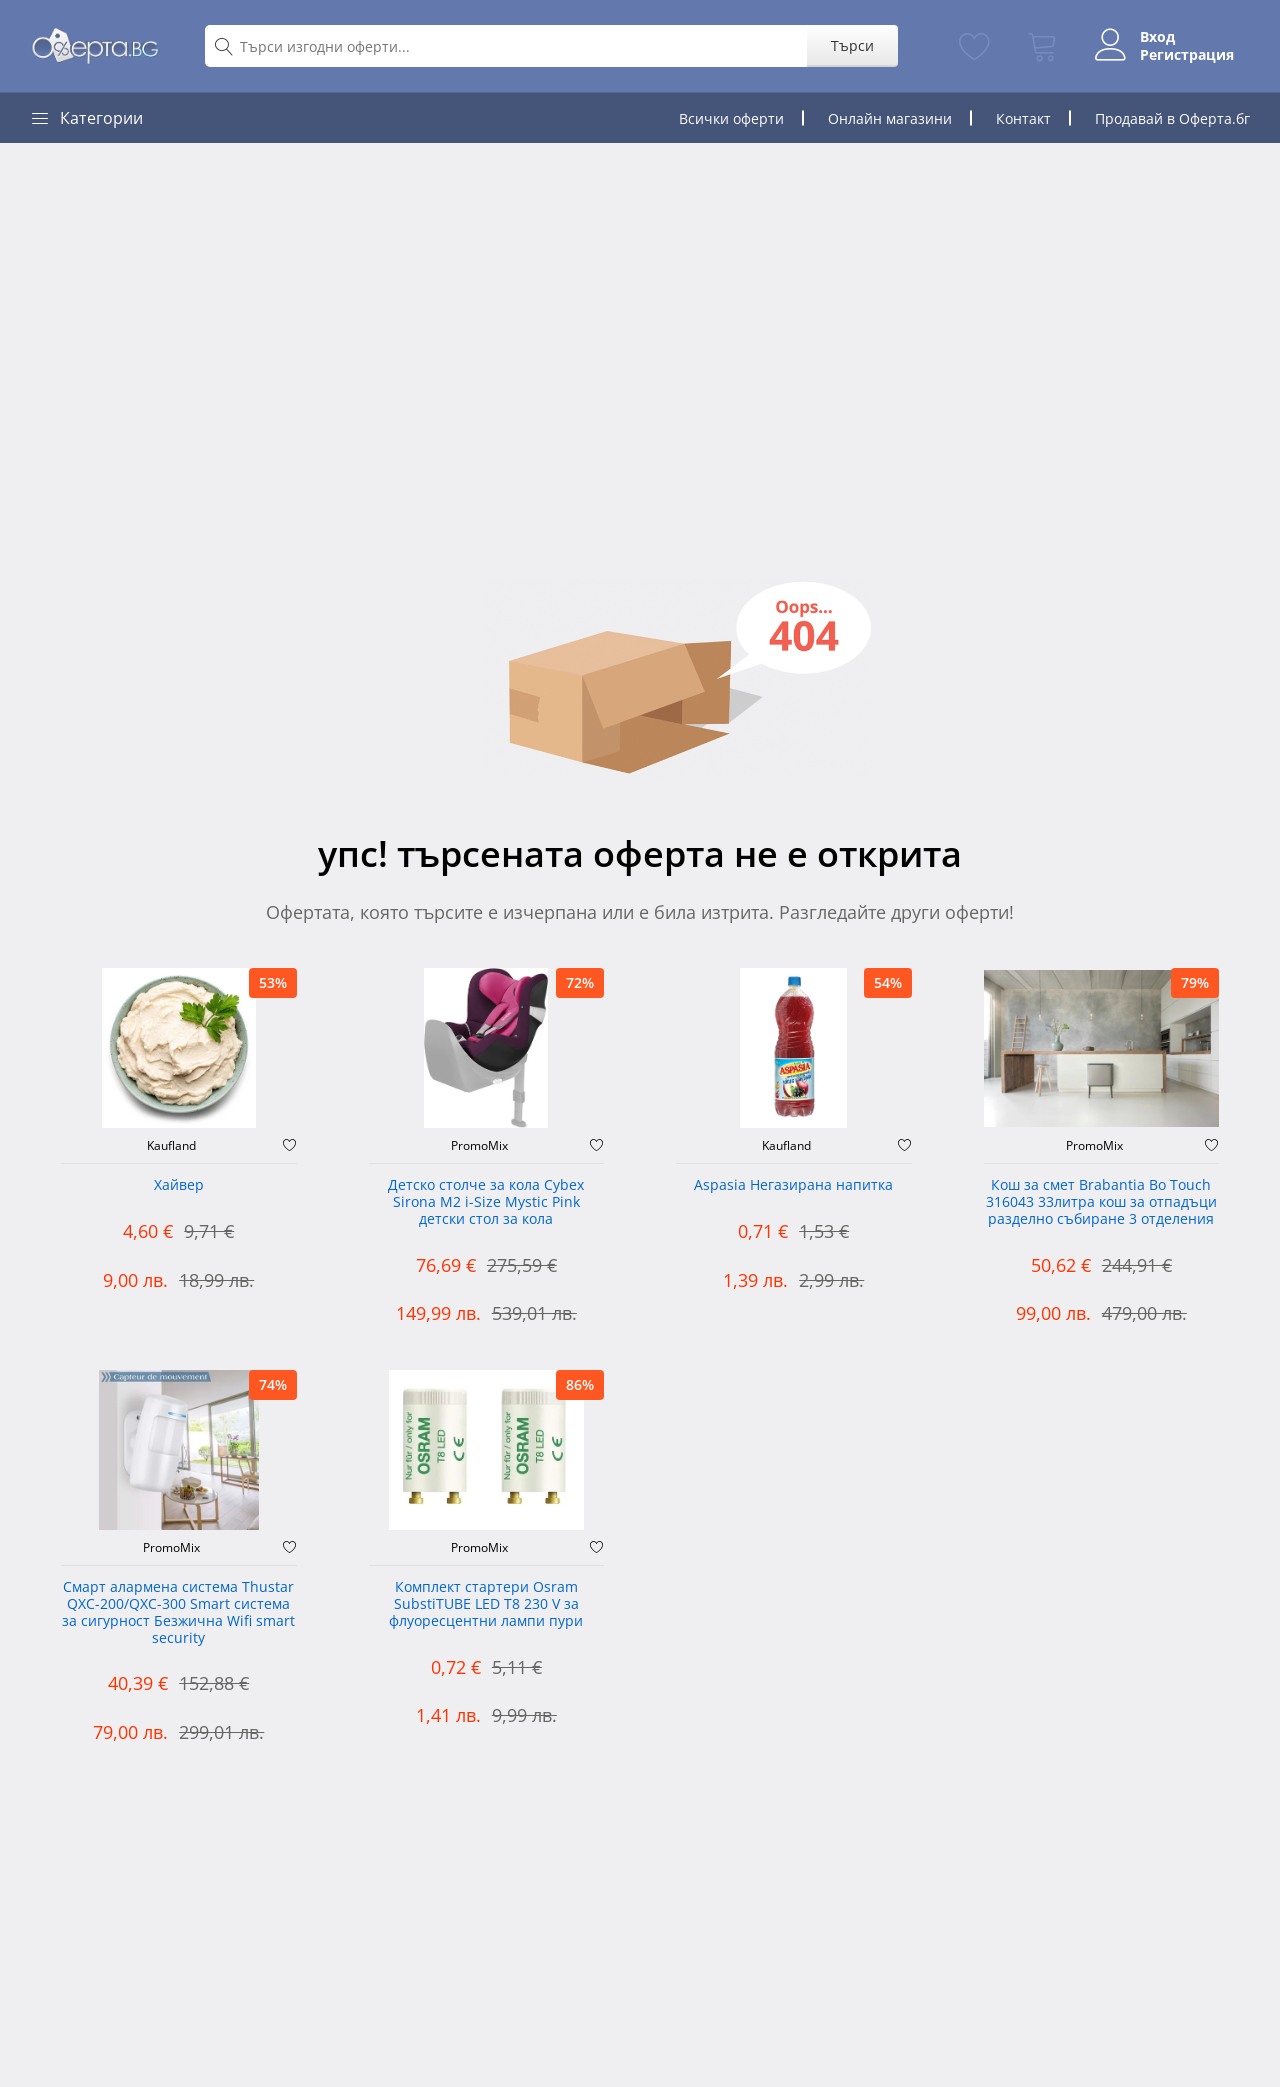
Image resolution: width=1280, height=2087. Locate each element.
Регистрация (1187, 55)
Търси (852, 45)
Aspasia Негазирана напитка (793, 1185)
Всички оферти (731, 118)
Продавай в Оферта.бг (1172, 118)
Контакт (1023, 118)
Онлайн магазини (890, 118)
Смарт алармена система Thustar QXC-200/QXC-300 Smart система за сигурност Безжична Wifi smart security (178, 1612)
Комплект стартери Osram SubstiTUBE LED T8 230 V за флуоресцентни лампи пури (486, 1604)
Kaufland (171, 1146)
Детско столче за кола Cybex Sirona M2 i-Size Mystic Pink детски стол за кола (486, 1202)
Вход (1157, 37)
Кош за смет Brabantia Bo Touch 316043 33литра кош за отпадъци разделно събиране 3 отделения (1101, 1202)
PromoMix (479, 1146)
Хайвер (179, 1185)
